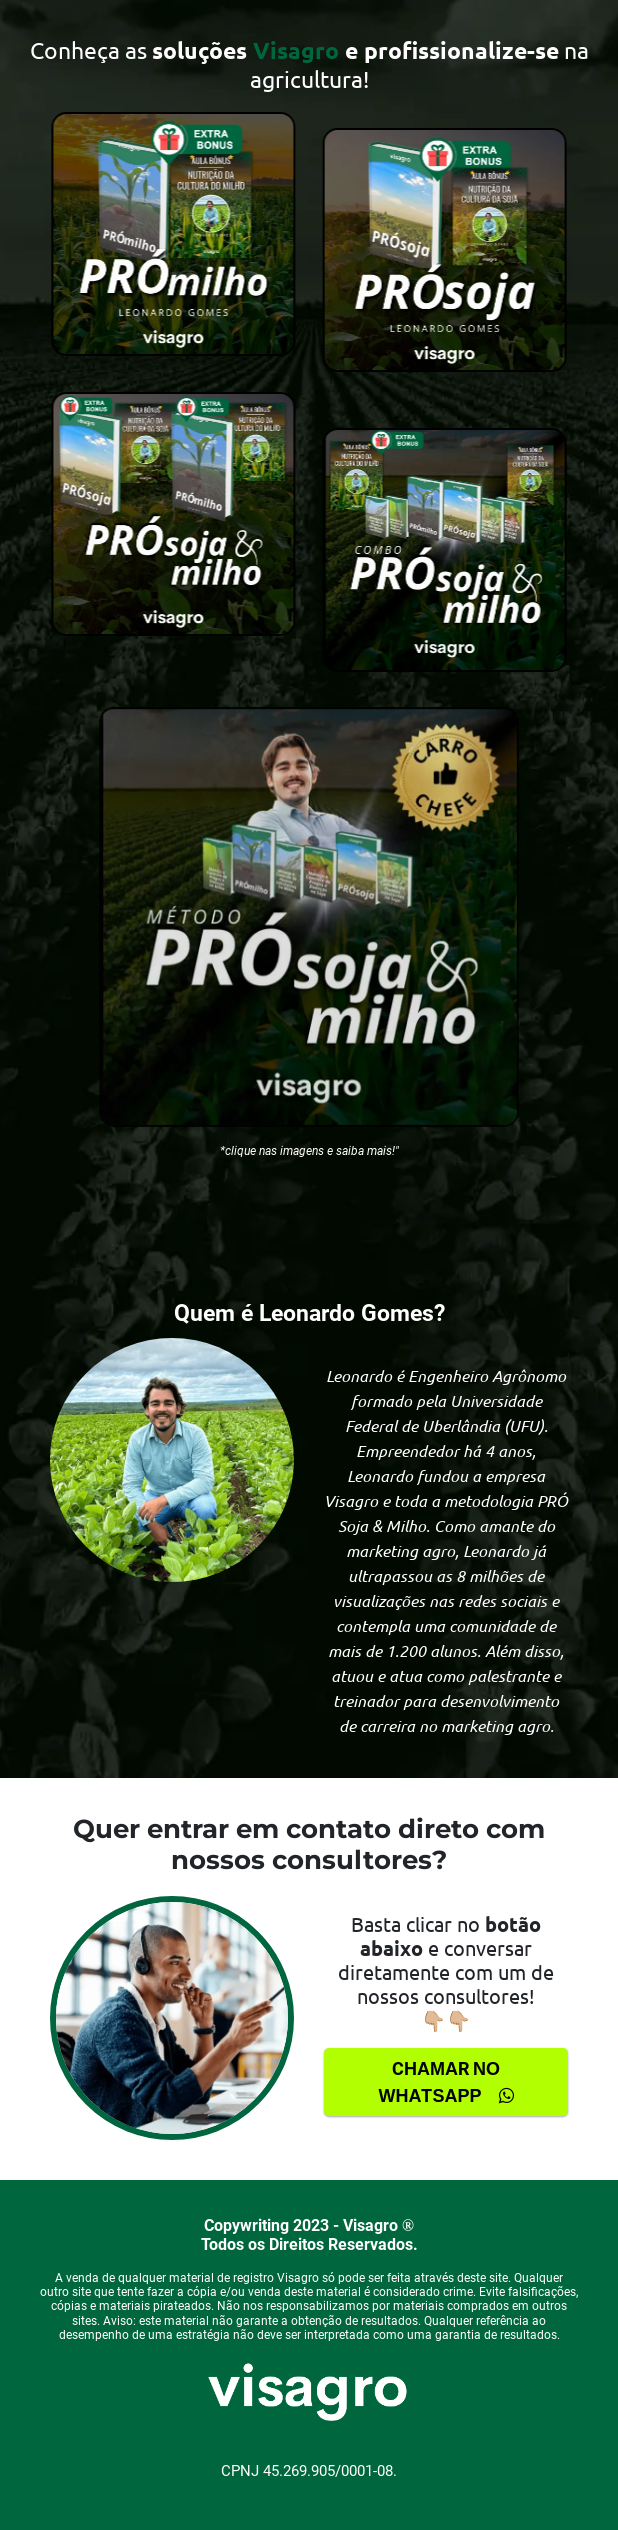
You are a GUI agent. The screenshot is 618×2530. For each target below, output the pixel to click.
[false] (309, 64)
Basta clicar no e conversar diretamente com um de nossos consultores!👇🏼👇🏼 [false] (446, 1972)
